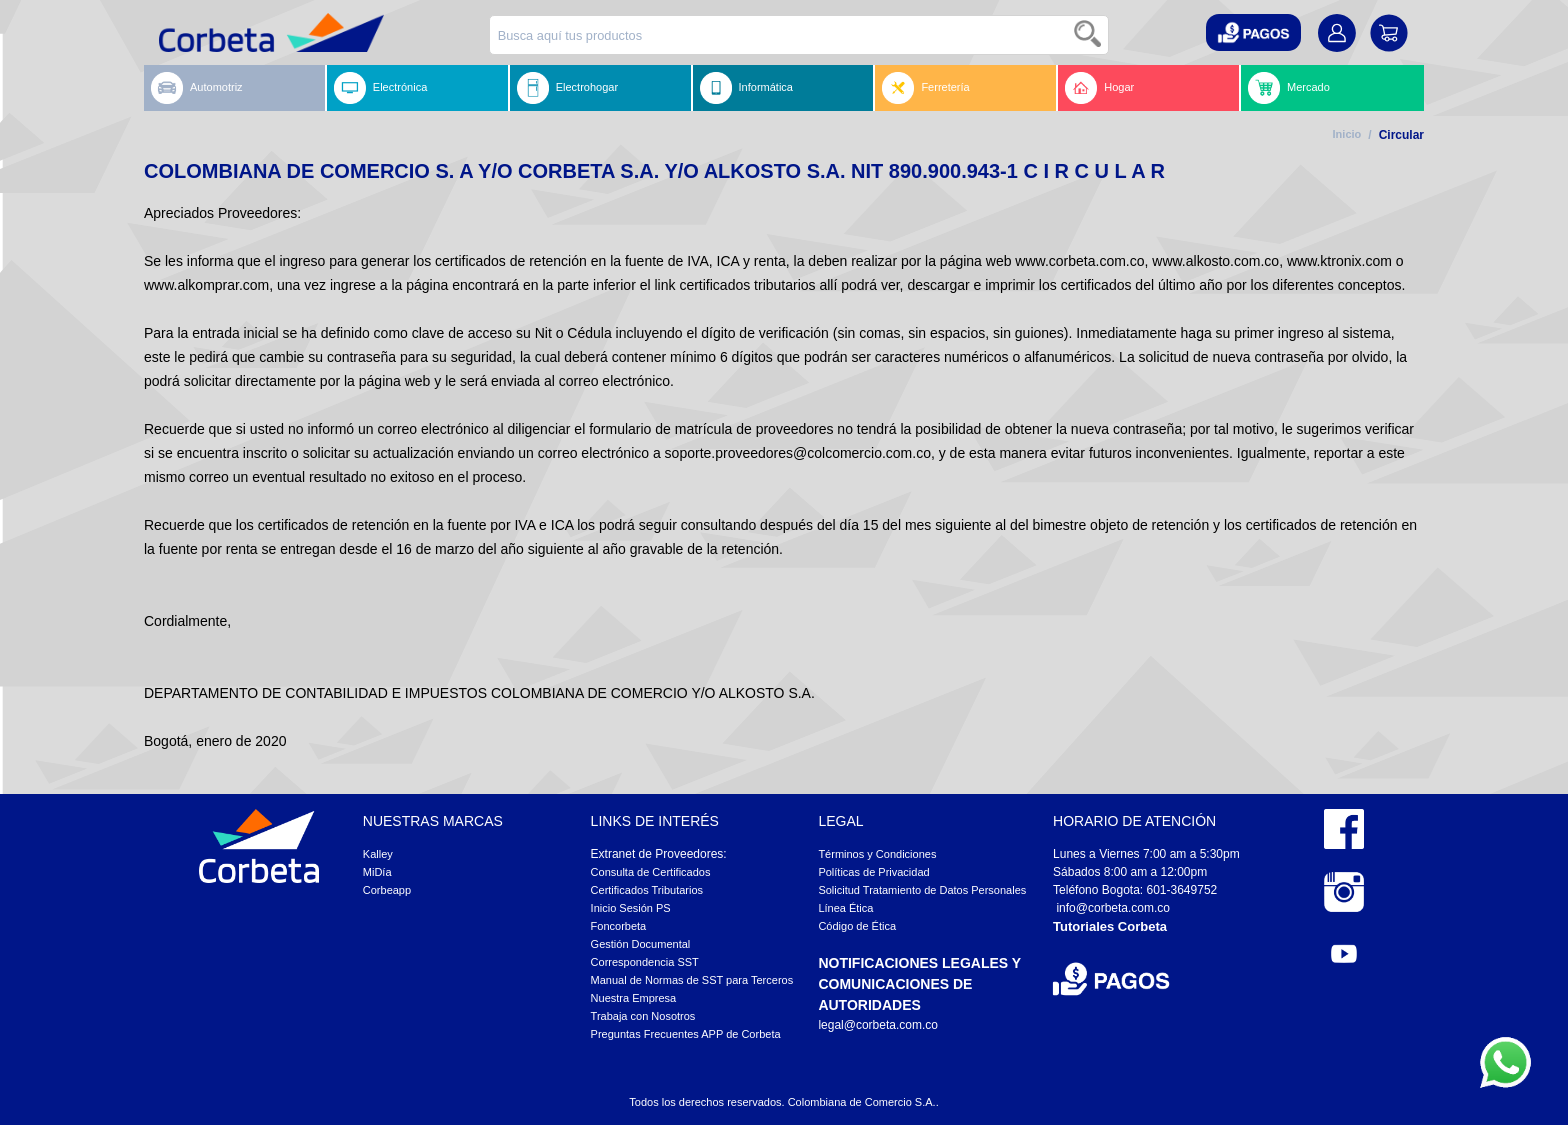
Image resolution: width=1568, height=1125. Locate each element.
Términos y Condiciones (877, 854)
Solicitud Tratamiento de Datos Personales (922, 890)
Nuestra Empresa (634, 998)
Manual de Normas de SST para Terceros (692, 980)
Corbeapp (387, 890)
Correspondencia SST (645, 962)
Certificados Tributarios (647, 890)
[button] (1253, 32)
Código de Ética (857, 926)
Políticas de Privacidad (873, 872)
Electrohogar (567, 88)
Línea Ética (845, 908)
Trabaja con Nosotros (643, 1016)
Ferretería (925, 88)
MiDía (377, 872)
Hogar (1099, 88)
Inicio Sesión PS (631, 908)
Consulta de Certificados (651, 872)
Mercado (1289, 88)
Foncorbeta (619, 926)
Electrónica (380, 88)
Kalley (378, 854)
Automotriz (197, 88)
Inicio (1347, 134)
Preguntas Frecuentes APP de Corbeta (686, 1034)
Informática (746, 88)
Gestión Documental (641, 944)
